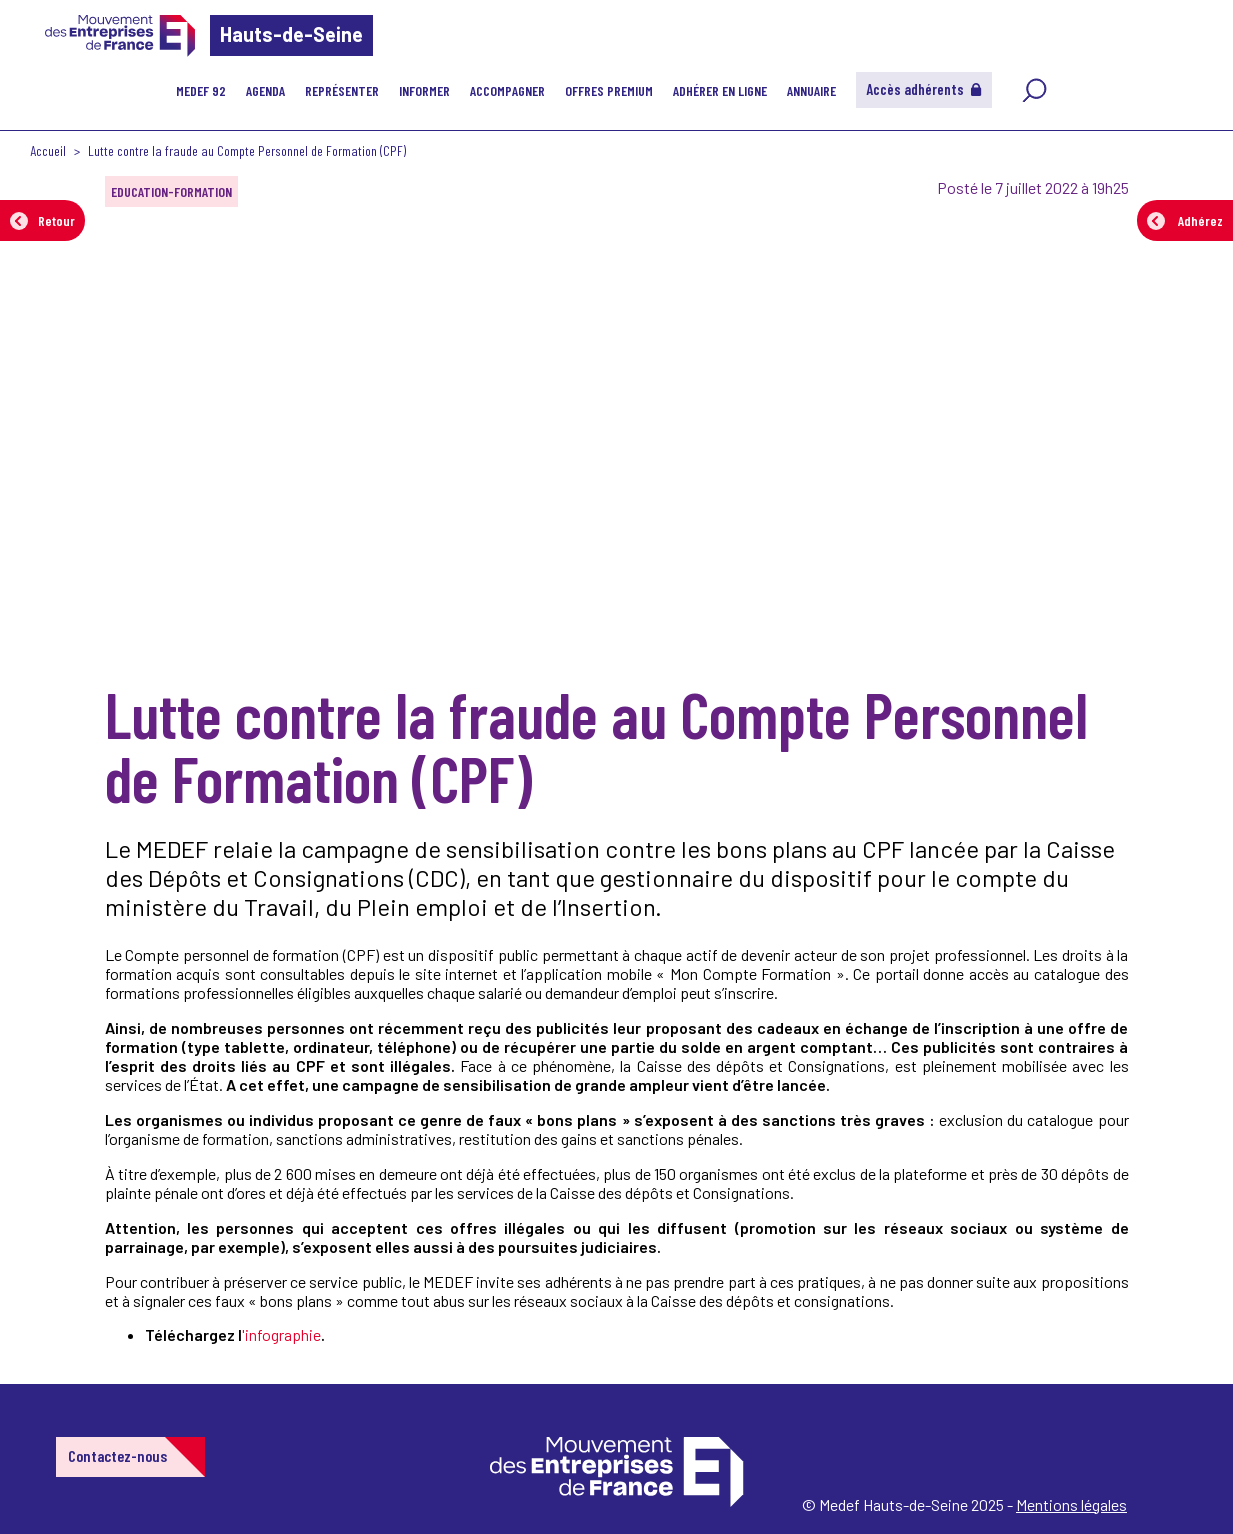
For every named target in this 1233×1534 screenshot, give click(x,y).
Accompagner (507, 90)
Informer (424, 90)
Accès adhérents (924, 89)
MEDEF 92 (201, 90)
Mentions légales (1071, 1504)
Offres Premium (609, 90)
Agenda (265, 90)
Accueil (48, 150)
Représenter (342, 90)
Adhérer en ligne (720, 90)
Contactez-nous (117, 1455)
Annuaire (811, 90)
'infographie (281, 1334)
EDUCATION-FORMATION (171, 191)
